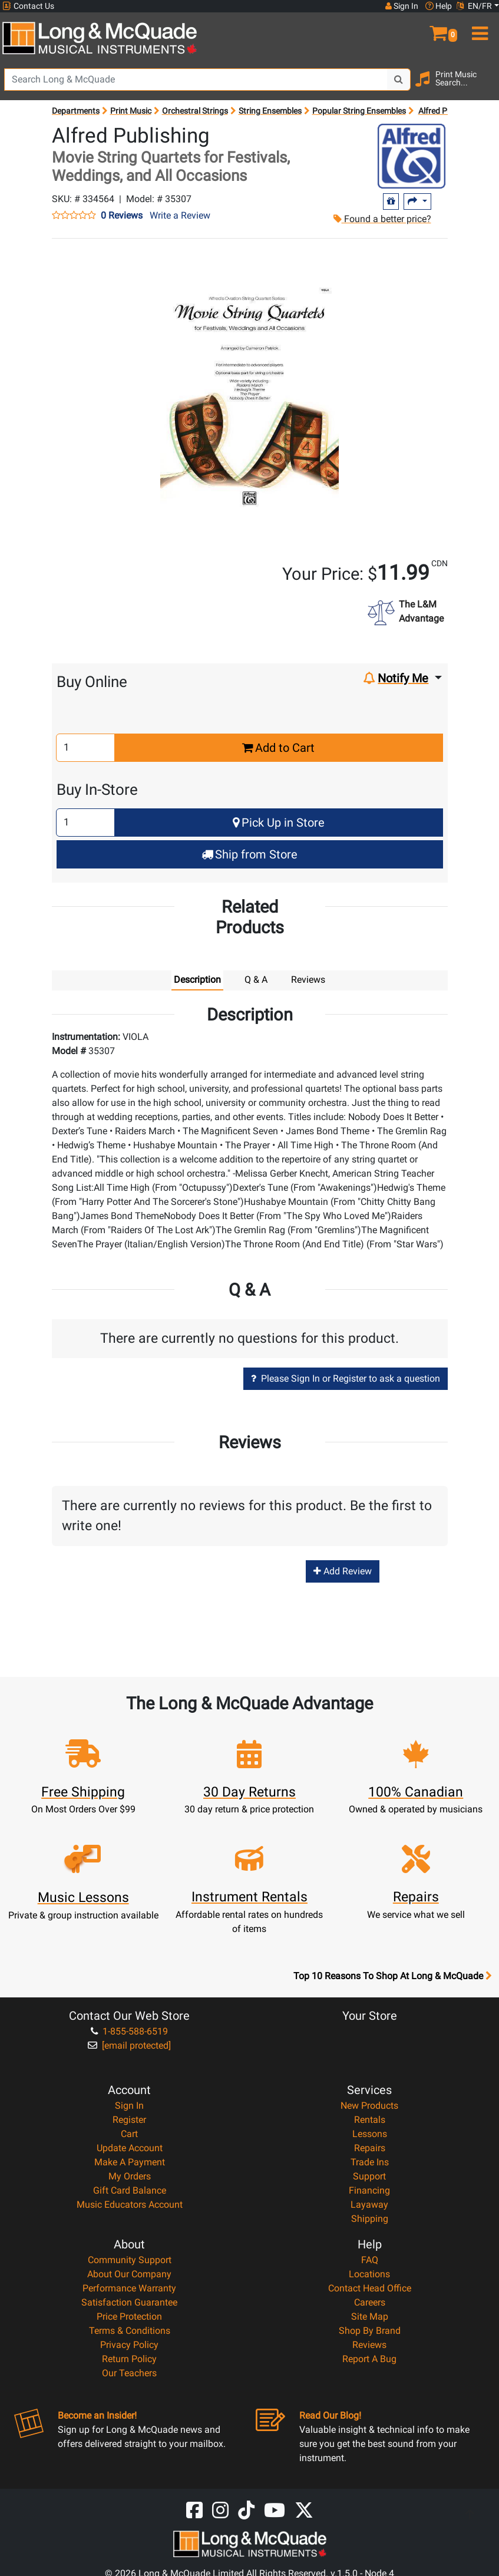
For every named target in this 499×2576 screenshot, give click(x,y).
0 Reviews (122, 216)
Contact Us (28, 6)
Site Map (369, 2316)
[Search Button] (399, 79)
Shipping (369, 2218)
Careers (369, 2302)
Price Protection (129, 2316)
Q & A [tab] (255, 979)
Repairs (369, 2148)
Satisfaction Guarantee (129, 2302)
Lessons (369, 2133)
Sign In (129, 2105)
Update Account (130, 2148)
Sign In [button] (401, 6)
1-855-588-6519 (129, 2031)
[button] (437, 28)
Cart (129, 2133)
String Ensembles (270, 110)
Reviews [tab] (308, 979)
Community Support (129, 2259)
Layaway (369, 2204)
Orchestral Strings (195, 110)
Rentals (369, 2119)
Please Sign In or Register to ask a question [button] (345, 1378)
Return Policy (129, 2358)
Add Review (342, 1571)
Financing (369, 2190)
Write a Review (180, 215)
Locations (369, 2274)
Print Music (130, 110)
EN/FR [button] (474, 6)
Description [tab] (197, 979)
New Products (369, 2105)
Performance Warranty (129, 2288)
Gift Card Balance (129, 2190)
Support (369, 2176)
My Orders (129, 2176)
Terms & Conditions (129, 2330)
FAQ (369, 2259)
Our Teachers (129, 2373)
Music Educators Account (130, 2204)
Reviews (369, 2344)
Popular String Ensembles (359, 110)
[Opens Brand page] (411, 156)
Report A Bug (369, 2358)
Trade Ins (370, 2162)
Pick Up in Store (279, 822)
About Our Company (129, 2274)
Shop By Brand (370, 2330)
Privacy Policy (129, 2344)
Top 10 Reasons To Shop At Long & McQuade (392, 1976)
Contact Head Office (369, 2288)
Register (129, 2119)
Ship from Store (249, 854)
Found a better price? (382, 218)
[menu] (478, 28)
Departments (76, 110)
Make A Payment (129, 2162)
